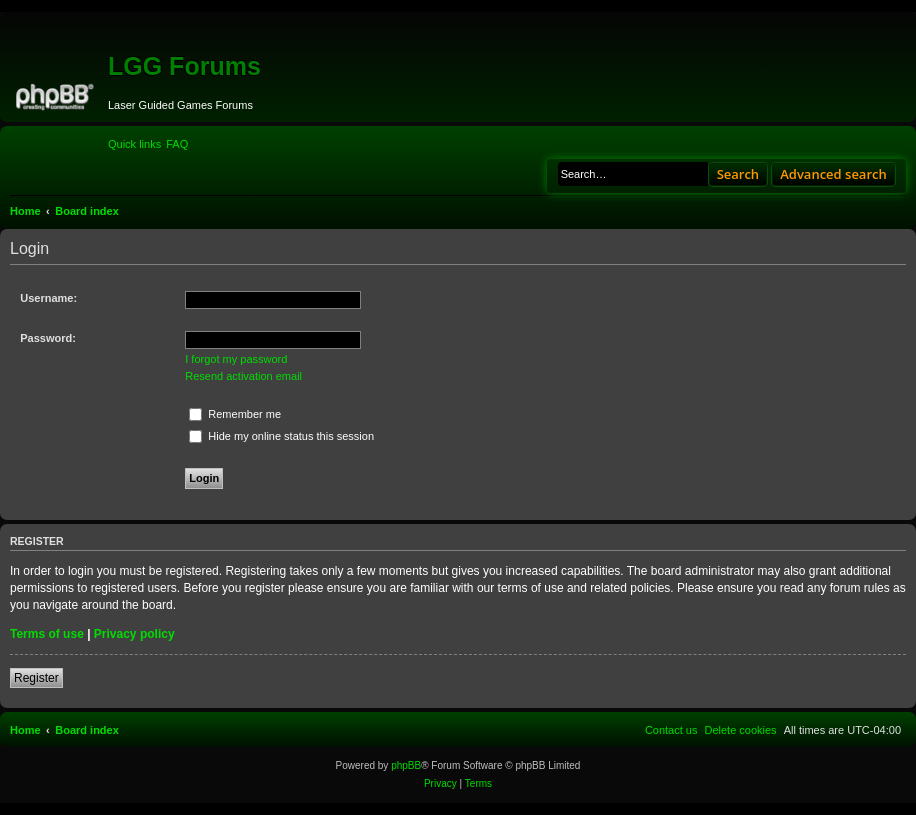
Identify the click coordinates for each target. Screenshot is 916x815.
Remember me (235, 414)
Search (738, 174)
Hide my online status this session (281, 436)
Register (36, 678)
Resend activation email (243, 376)
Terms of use (47, 634)
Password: (48, 338)
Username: (48, 298)
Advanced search (833, 174)
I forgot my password (236, 359)
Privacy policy (134, 634)
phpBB (406, 765)
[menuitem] (177, 144)
